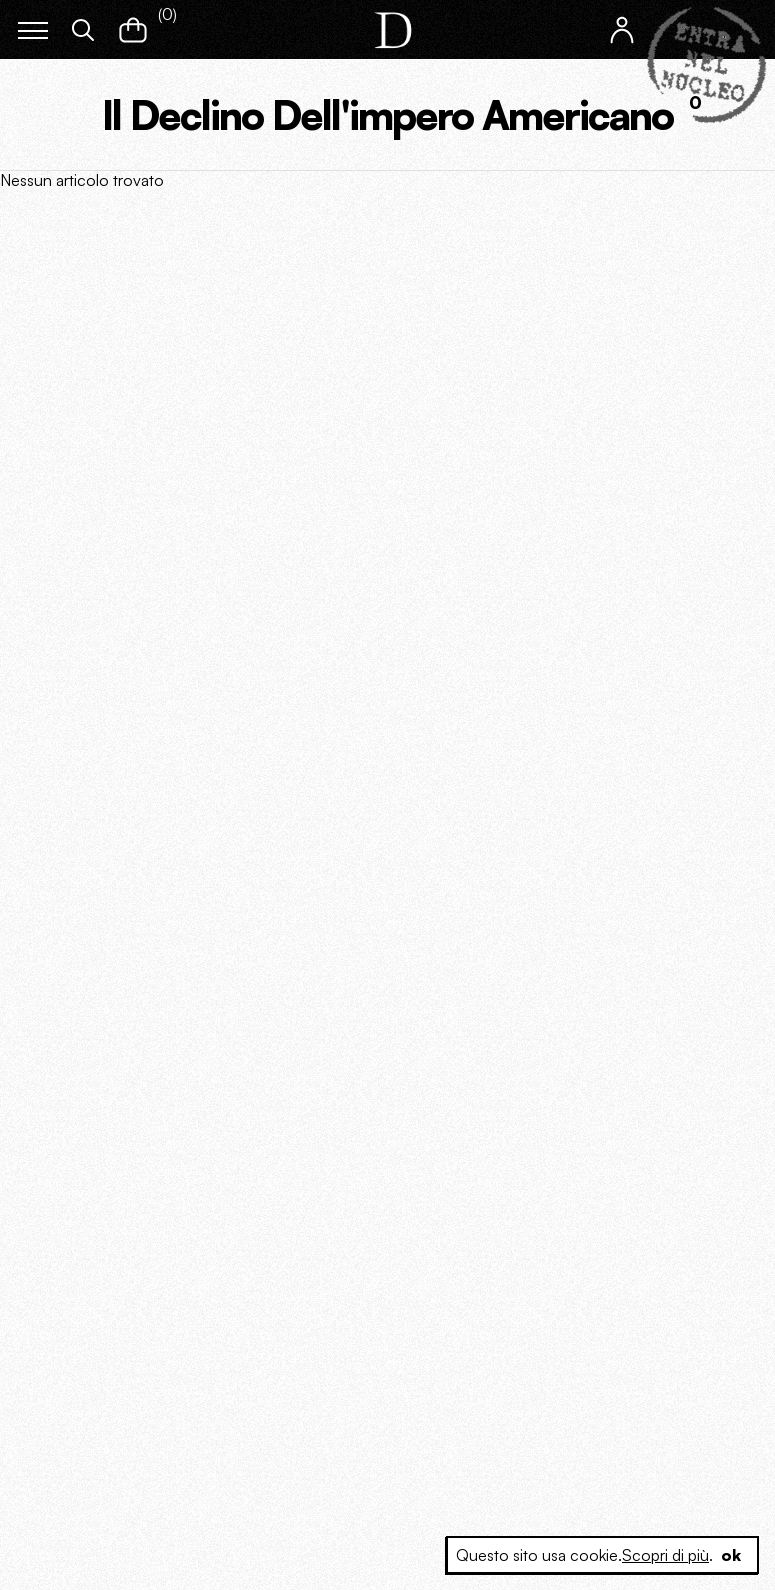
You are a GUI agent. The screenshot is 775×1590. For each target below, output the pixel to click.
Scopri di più (665, 1555)
